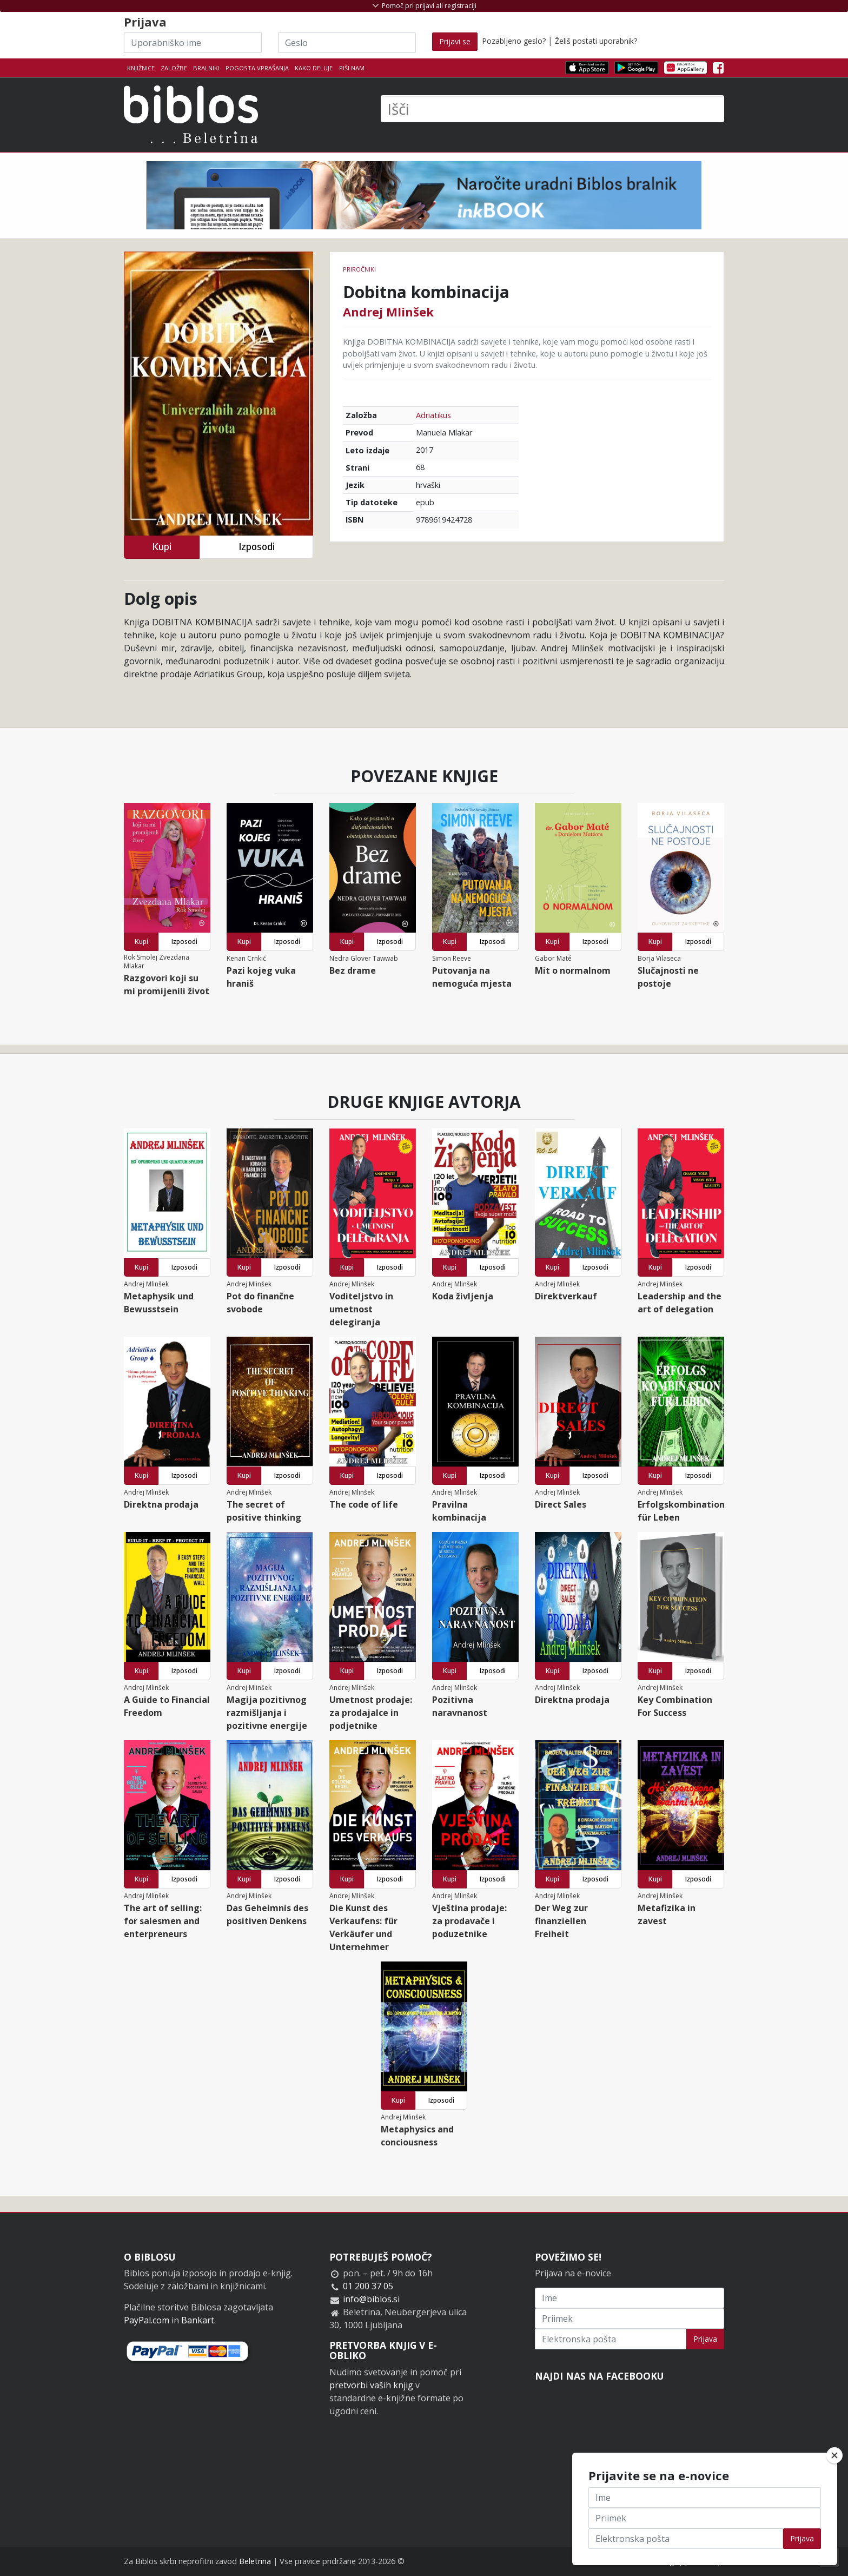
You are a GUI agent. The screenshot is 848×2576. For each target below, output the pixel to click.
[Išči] (552, 108)
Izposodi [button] (257, 546)
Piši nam (352, 68)
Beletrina (255, 2561)
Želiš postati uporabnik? (596, 41)
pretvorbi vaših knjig (371, 2385)
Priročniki (359, 269)
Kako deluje (314, 68)
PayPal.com (146, 2320)
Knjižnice (141, 68)
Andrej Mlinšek (388, 311)
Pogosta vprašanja (257, 68)
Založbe (174, 68)
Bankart (197, 2320)
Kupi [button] (161, 546)
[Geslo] (347, 42)
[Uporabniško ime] (193, 42)
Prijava (705, 2339)
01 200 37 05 (368, 2286)
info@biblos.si (371, 2299)
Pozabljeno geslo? (514, 41)
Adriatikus (433, 415)
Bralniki (206, 68)
